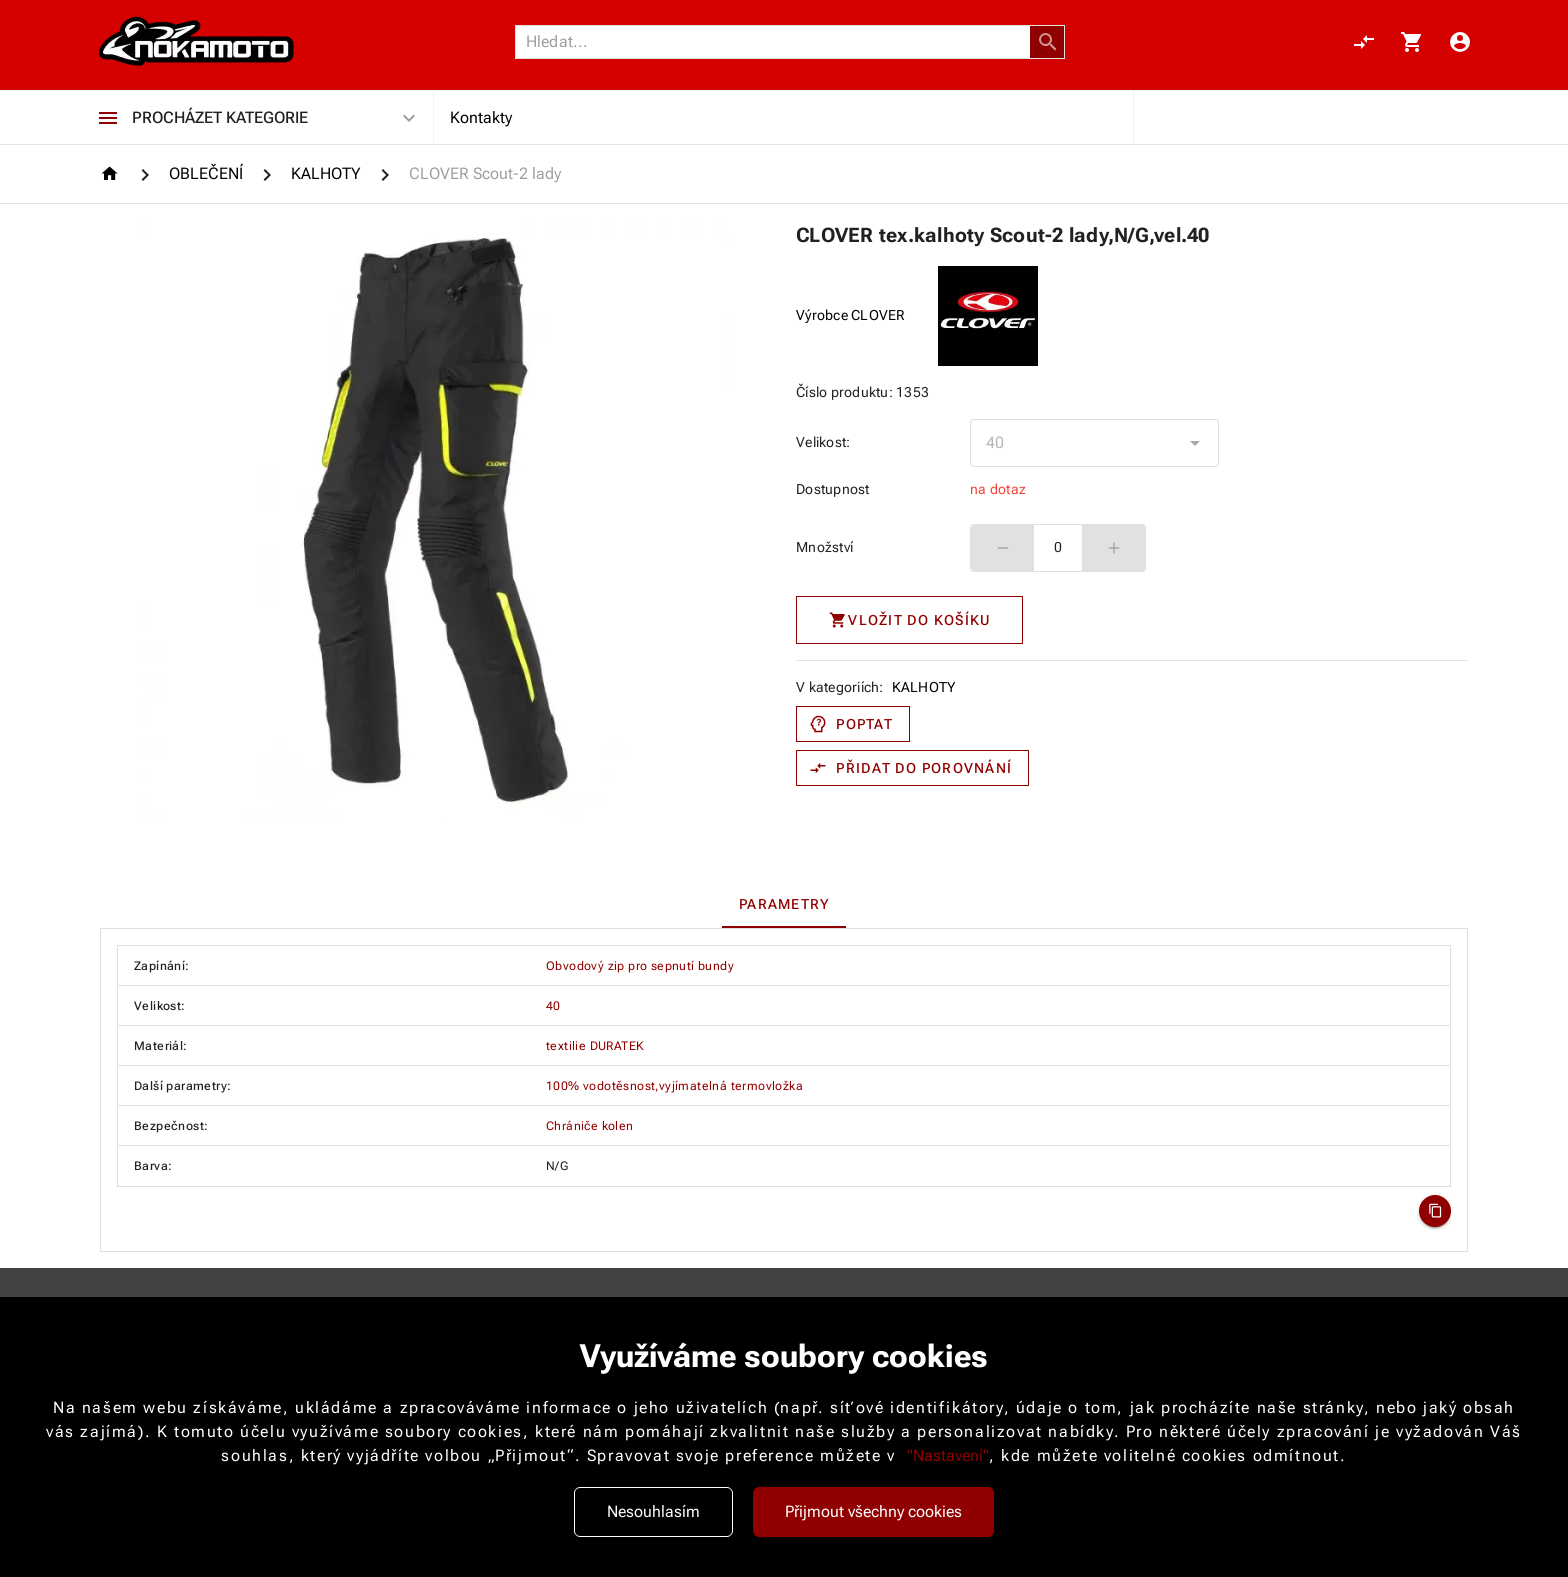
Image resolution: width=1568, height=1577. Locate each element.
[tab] (784, 904)
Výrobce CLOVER (851, 315)
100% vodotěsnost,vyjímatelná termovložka (674, 1086)
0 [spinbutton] (1058, 547)
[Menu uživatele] (1460, 42)
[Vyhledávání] (778, 42)
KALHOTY (924, 687)
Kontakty (481, 117)
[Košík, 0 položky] (1412, 42)
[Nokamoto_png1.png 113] (196, 42)
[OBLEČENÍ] (206, 174)
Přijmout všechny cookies (873, 1511)
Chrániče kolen (590, 1126)
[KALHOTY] (326, 174)
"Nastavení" (948, 1455)
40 (553, 1006)
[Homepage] (112, 173)
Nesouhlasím (653, 1511)
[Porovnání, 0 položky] (1364, 42)
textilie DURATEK (595, 1046)
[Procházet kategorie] (108, 118)
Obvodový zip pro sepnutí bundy (640, 966)
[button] (1048, 42)
